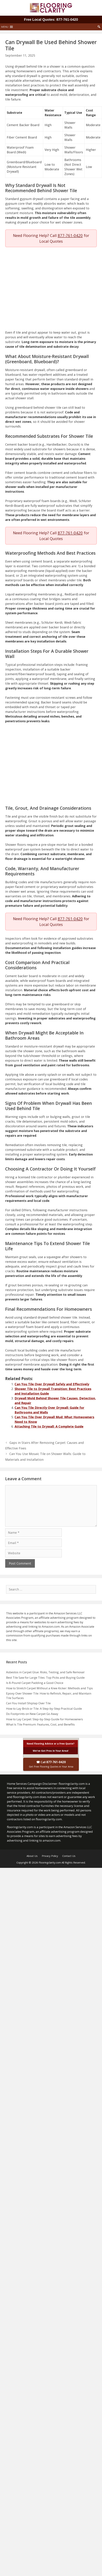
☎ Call (51, 1764)
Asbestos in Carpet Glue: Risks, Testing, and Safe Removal (45, 1672)
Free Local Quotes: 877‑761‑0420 (51, 19)
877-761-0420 (70, 235)
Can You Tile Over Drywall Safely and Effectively (52, 1384)
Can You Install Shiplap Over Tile (28, 1703)
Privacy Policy (50, 1856)
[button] (4, 26)
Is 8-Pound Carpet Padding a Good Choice (34, 1683)
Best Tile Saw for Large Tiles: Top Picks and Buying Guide (45, 1678)
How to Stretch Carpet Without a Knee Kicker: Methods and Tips (49, 1688)
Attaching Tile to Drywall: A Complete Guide (49, 1426)
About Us (32, 1856)
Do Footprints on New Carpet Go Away (32, 1714)
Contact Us (68, 1856)
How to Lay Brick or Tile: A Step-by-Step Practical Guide (44, 1709)
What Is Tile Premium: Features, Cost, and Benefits (40, 1724)
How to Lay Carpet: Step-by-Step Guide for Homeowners (44, 1719)
